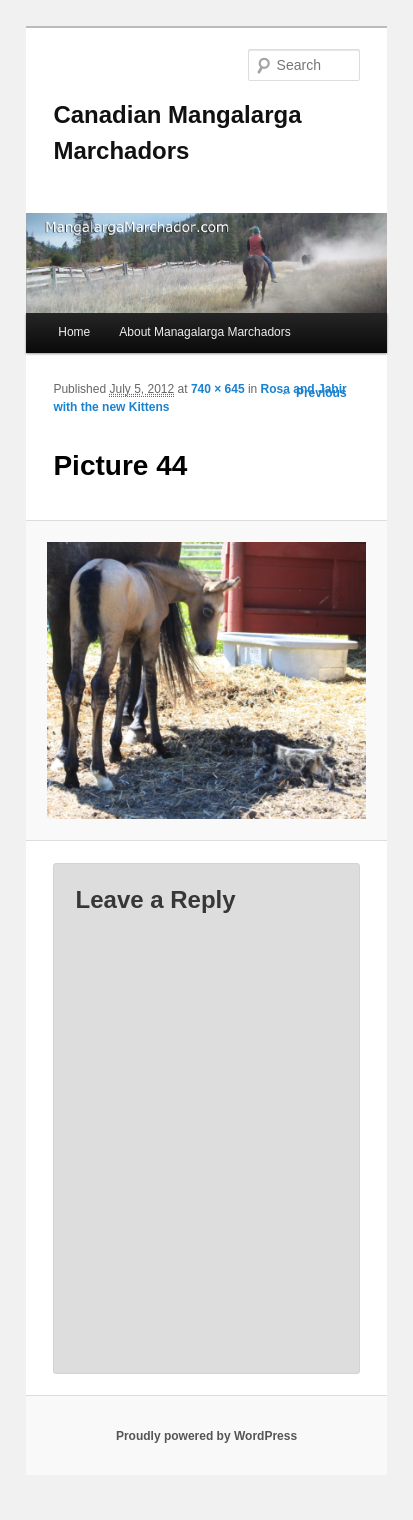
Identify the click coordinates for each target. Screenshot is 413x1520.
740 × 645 (218, 389)
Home (74, 332)
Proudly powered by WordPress (206, 1436)
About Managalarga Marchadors (204, 332)
